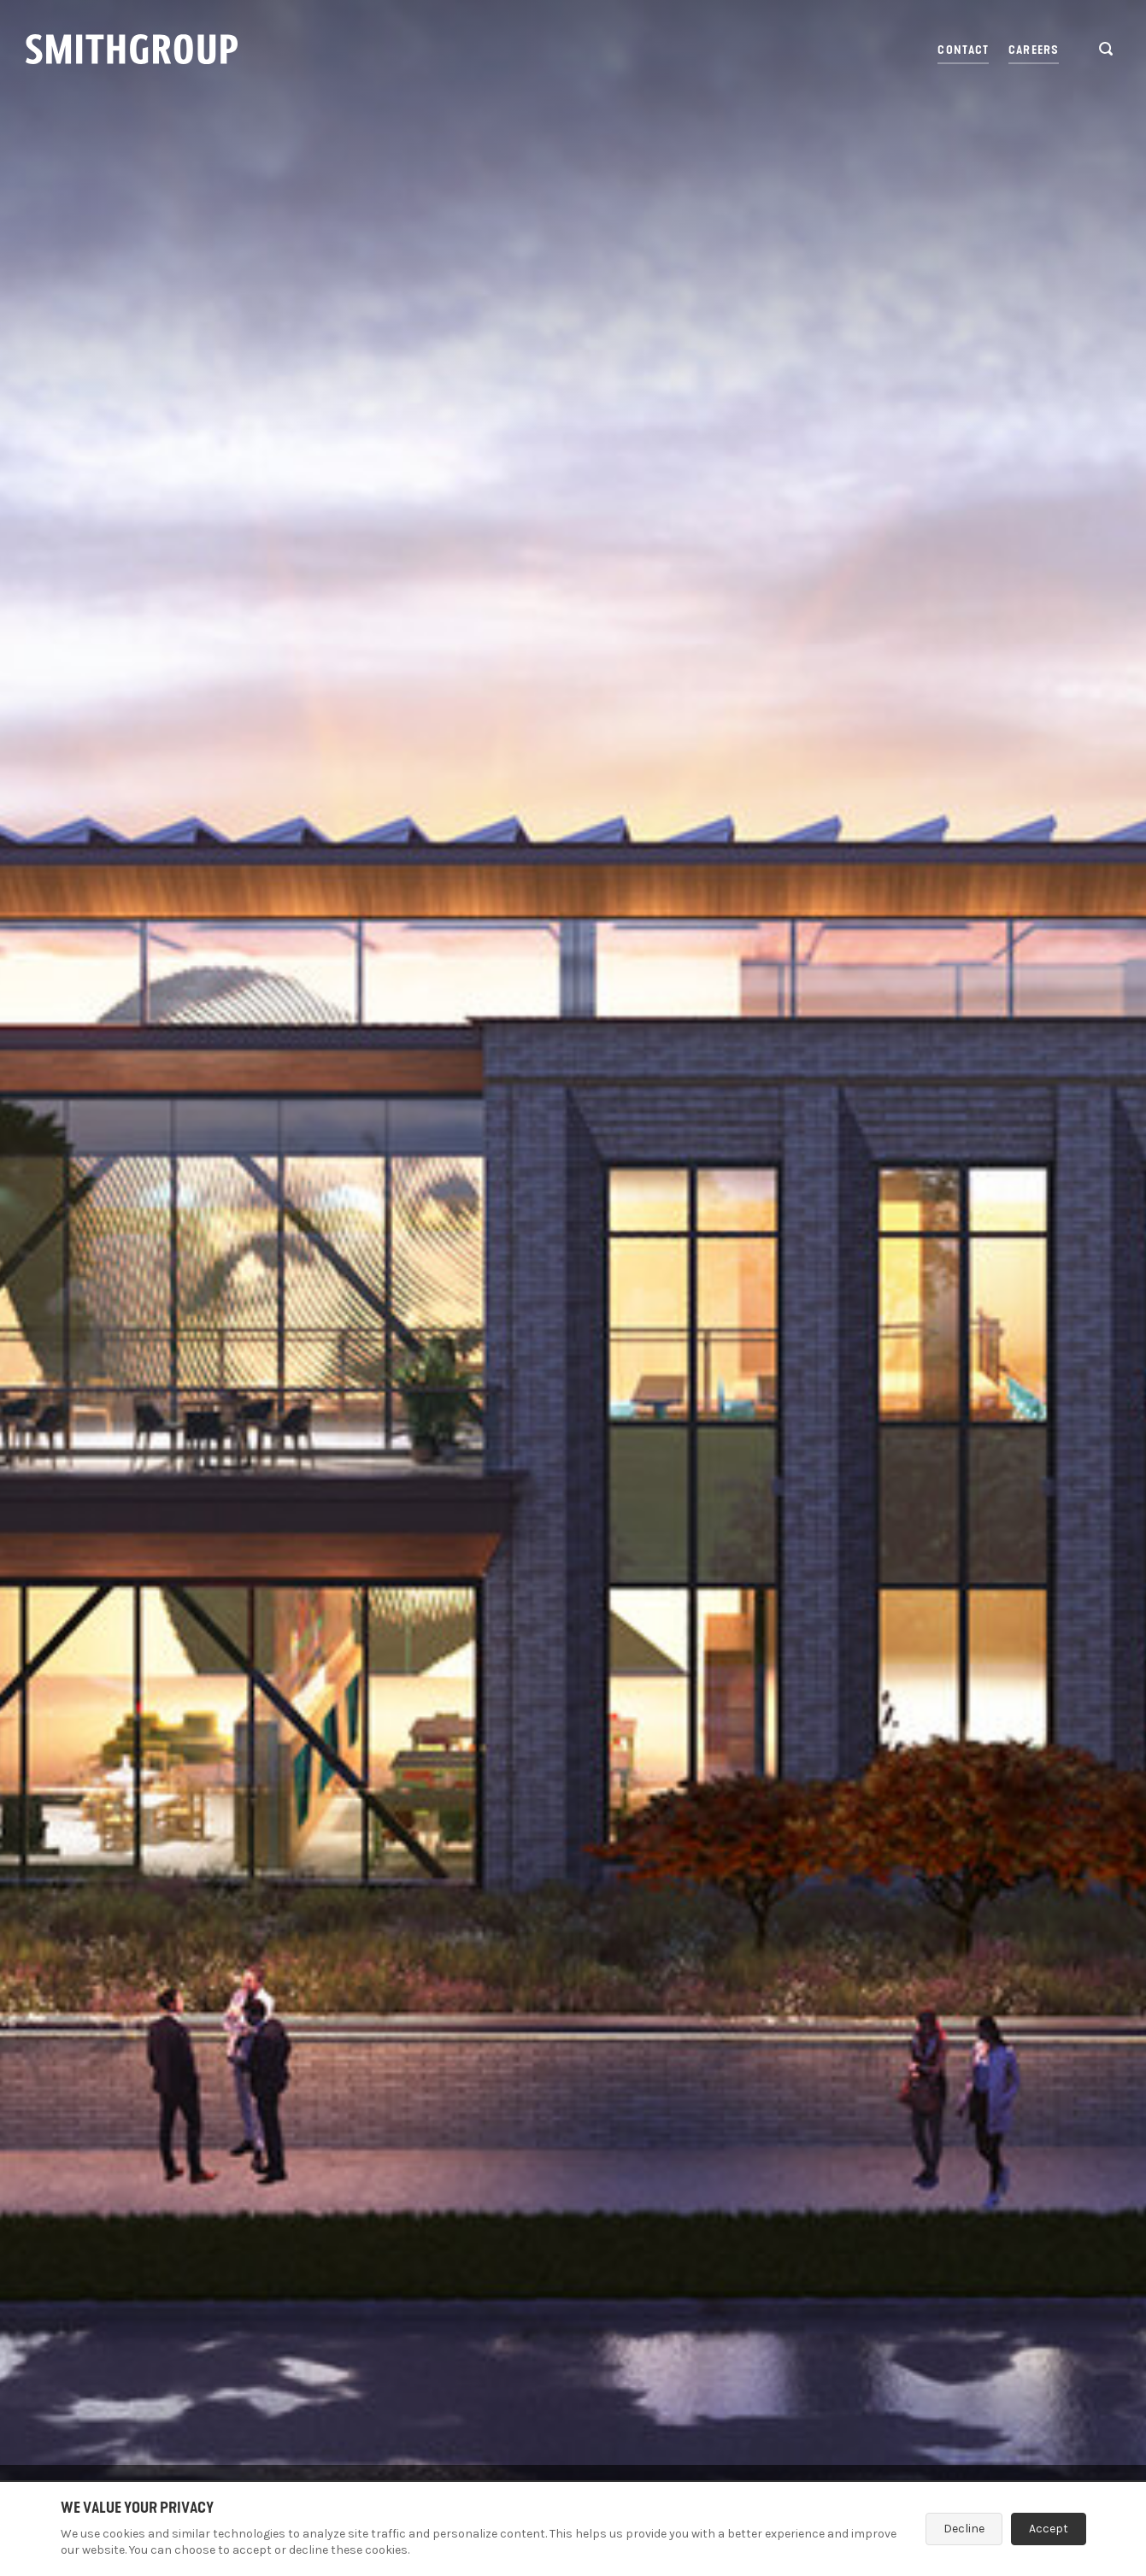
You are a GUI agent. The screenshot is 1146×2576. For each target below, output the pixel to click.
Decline (963, 2528)
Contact (963, 50)
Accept (1048, 2528)
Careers (1033, 50)
